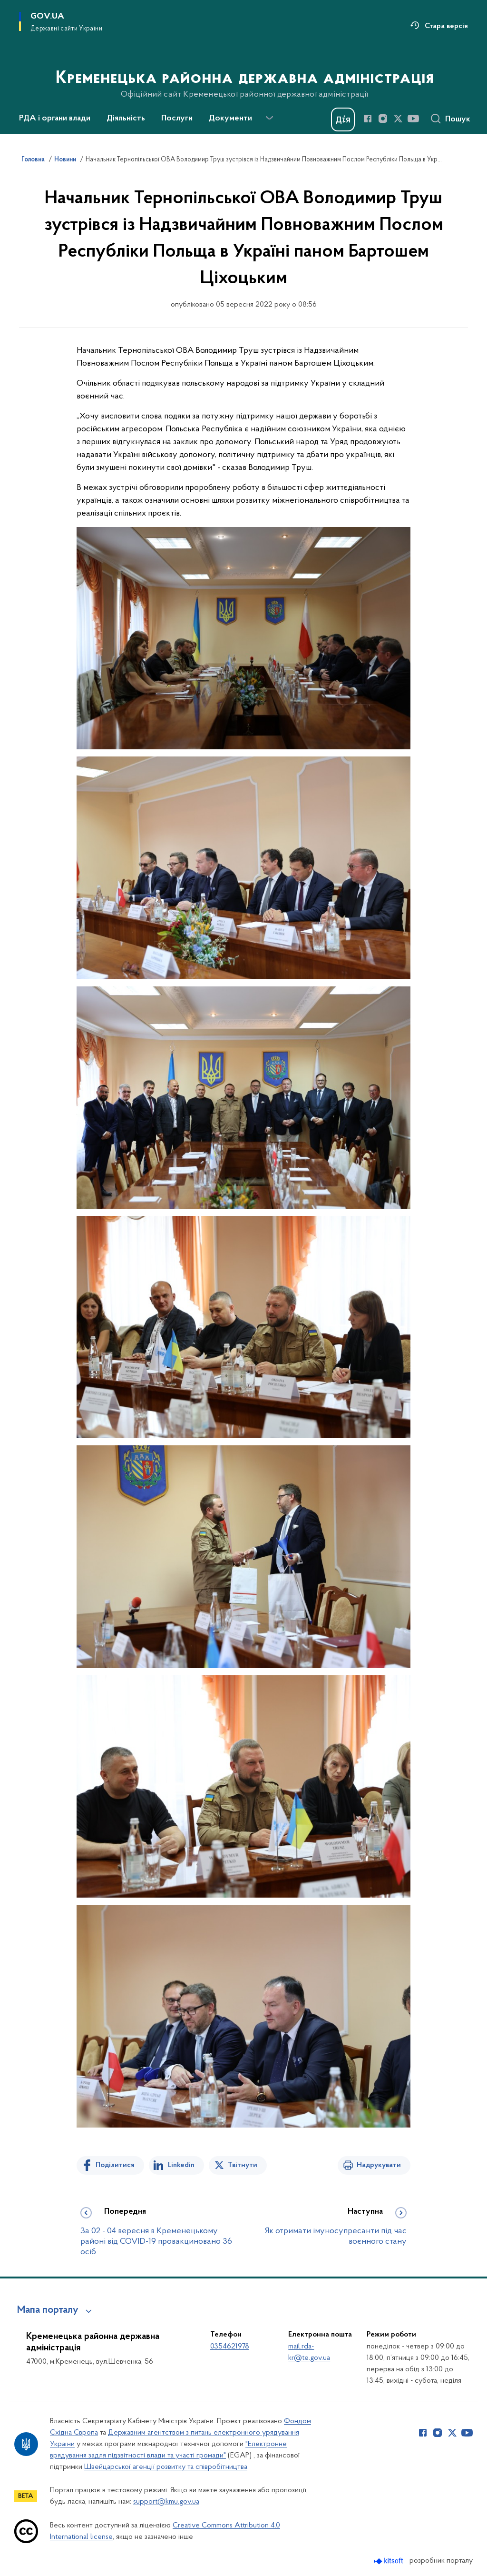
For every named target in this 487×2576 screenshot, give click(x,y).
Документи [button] (230, 118)
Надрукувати (379, 2165)
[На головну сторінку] (243, 66)
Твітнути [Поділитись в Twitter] (242, 2165)
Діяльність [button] (126, 118)
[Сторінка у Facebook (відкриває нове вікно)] (367, 118)
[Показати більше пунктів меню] (269, 118)
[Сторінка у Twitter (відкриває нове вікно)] (398, 118)
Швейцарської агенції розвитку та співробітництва (165, 2467)
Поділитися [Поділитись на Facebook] (115, 2165)
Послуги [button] (177, 118)
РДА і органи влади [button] (54, 118)
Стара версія (446, 26)
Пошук (457, 119)
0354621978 (229, 2346)
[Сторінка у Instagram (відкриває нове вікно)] (383, 118)
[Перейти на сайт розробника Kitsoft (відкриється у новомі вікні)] (389, 2561)
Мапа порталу (47, 2310)
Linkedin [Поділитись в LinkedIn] (181, 2165)
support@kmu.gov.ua (166, 2502)
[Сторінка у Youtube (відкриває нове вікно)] (413, 118)
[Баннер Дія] (343, 119)
